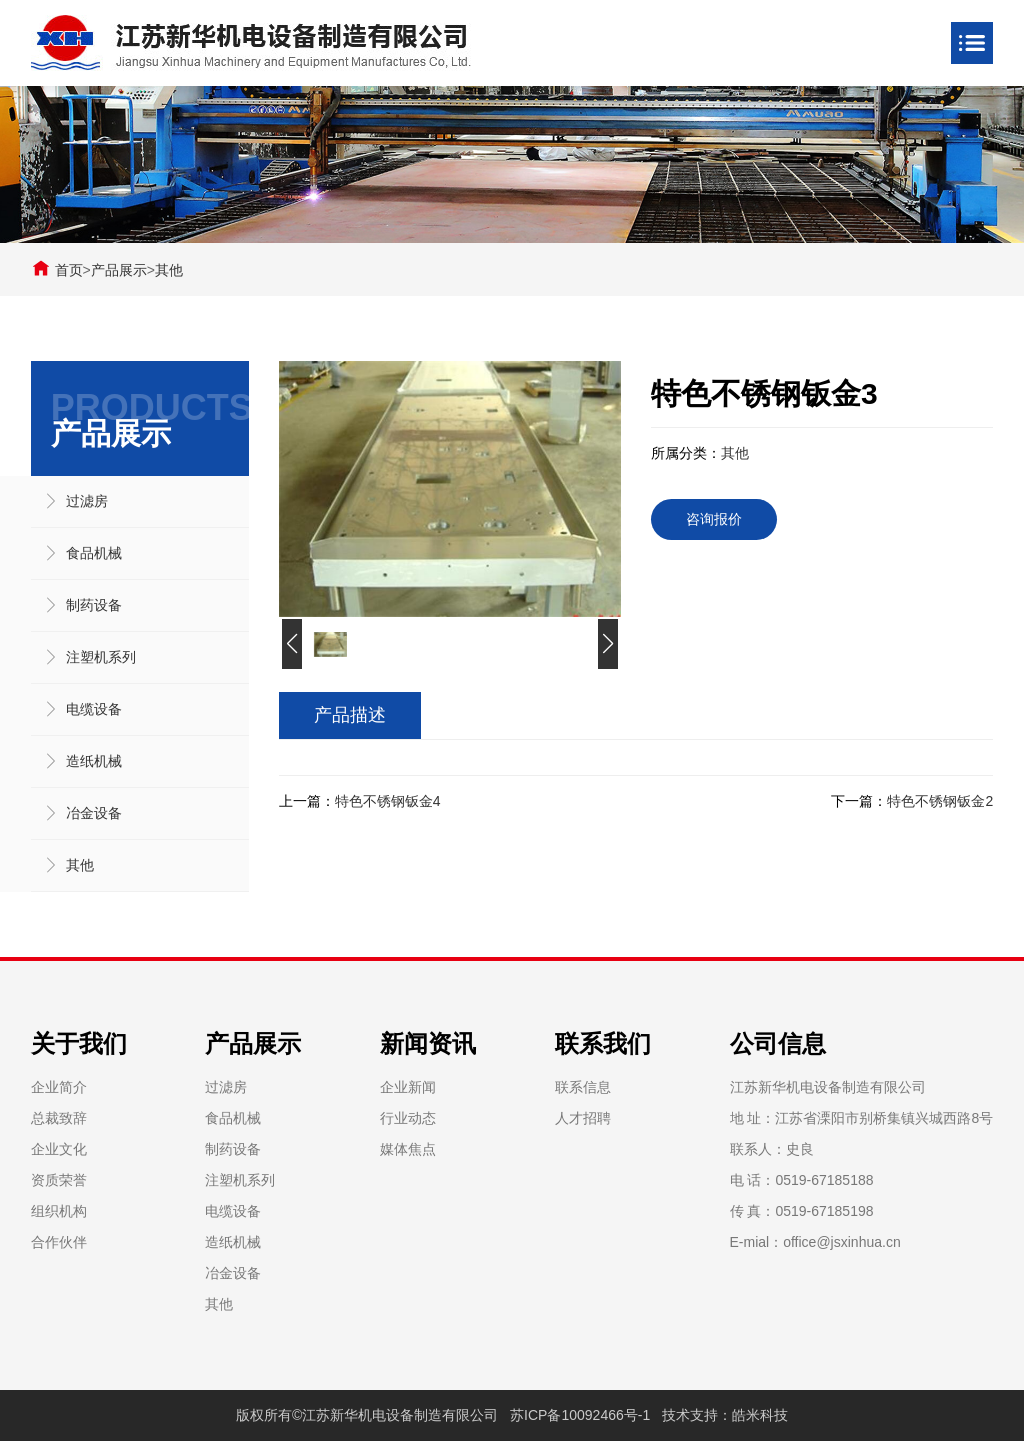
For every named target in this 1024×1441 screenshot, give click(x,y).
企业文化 (59, 1149)
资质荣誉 (59, 1180)
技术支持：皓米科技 (725, 1415)
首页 (69, 270)
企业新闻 (408, 1087)
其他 (169, 270)
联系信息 (583, 1087)
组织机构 (59, 1211)
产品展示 (119, 270)
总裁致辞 (59, 1118)
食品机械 (94, 553)
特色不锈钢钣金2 (940, 801)
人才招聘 (583, 1118)
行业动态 (408, 1118)
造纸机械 (94, 761)
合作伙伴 (59, 1242)
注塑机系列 (101, 657)
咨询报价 (714, 519)
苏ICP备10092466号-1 (580, 1415)
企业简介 (59, 1087)
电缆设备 (94, 709)
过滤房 (87, 501)
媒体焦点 (408, 1149)
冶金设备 (94, 813)
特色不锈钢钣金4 (388, 801)
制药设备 (94, 605)
